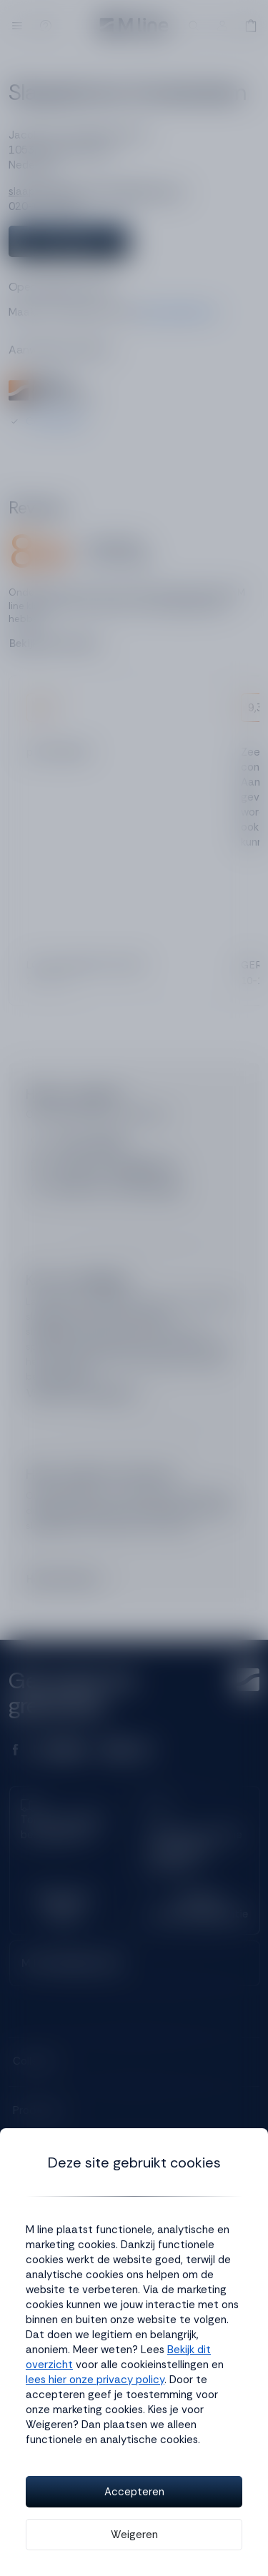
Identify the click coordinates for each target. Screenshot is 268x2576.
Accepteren (134, 2492)
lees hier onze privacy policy (95, 2379)
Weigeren (134, 2534)
